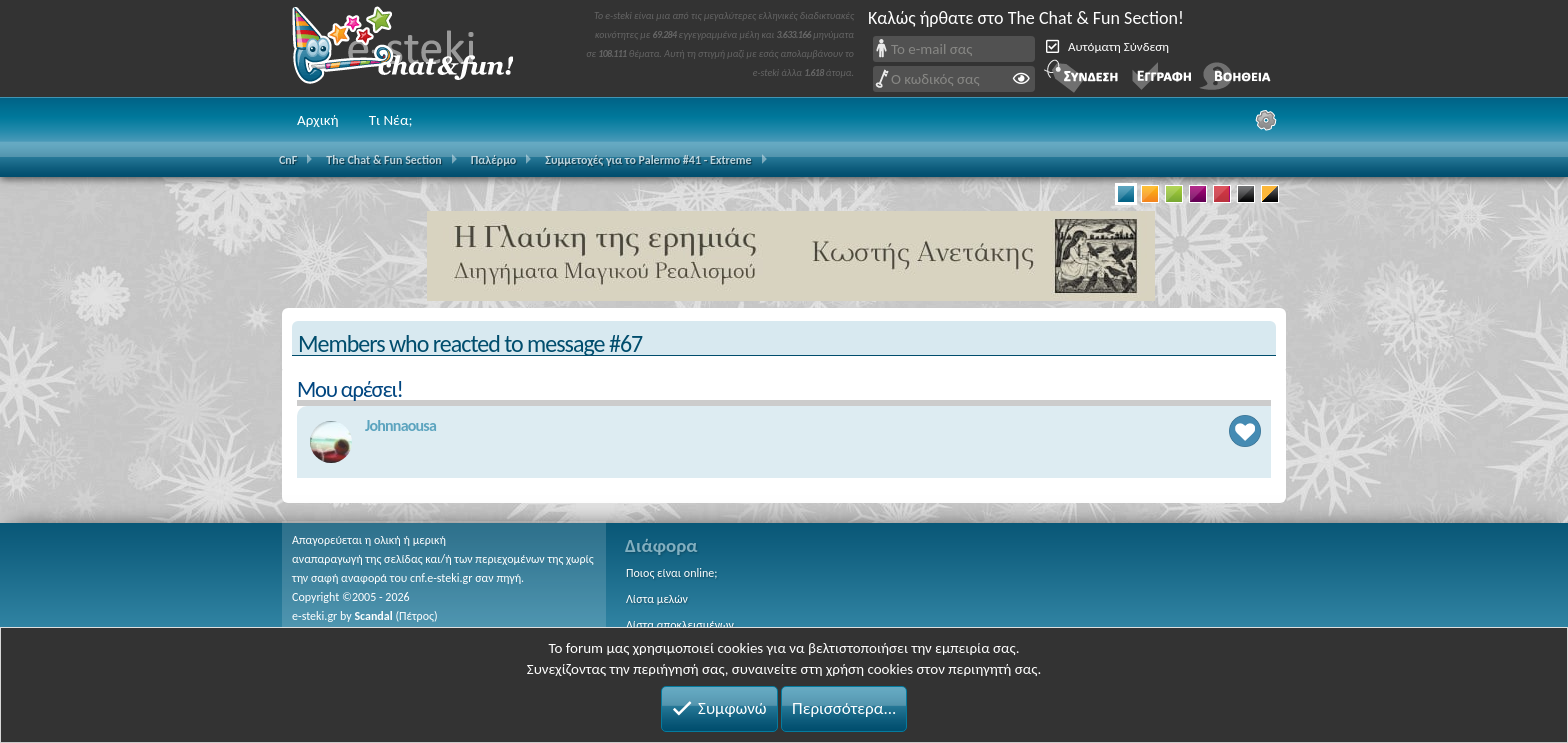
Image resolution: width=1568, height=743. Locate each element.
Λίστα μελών (657, 599)
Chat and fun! (417, 48)
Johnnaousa (400, 425)
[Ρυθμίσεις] (1266, 120)
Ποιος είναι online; (671, 573)
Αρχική (318, 120)
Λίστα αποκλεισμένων (680, 625)
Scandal (373, 616)
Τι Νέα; (391, 120)
